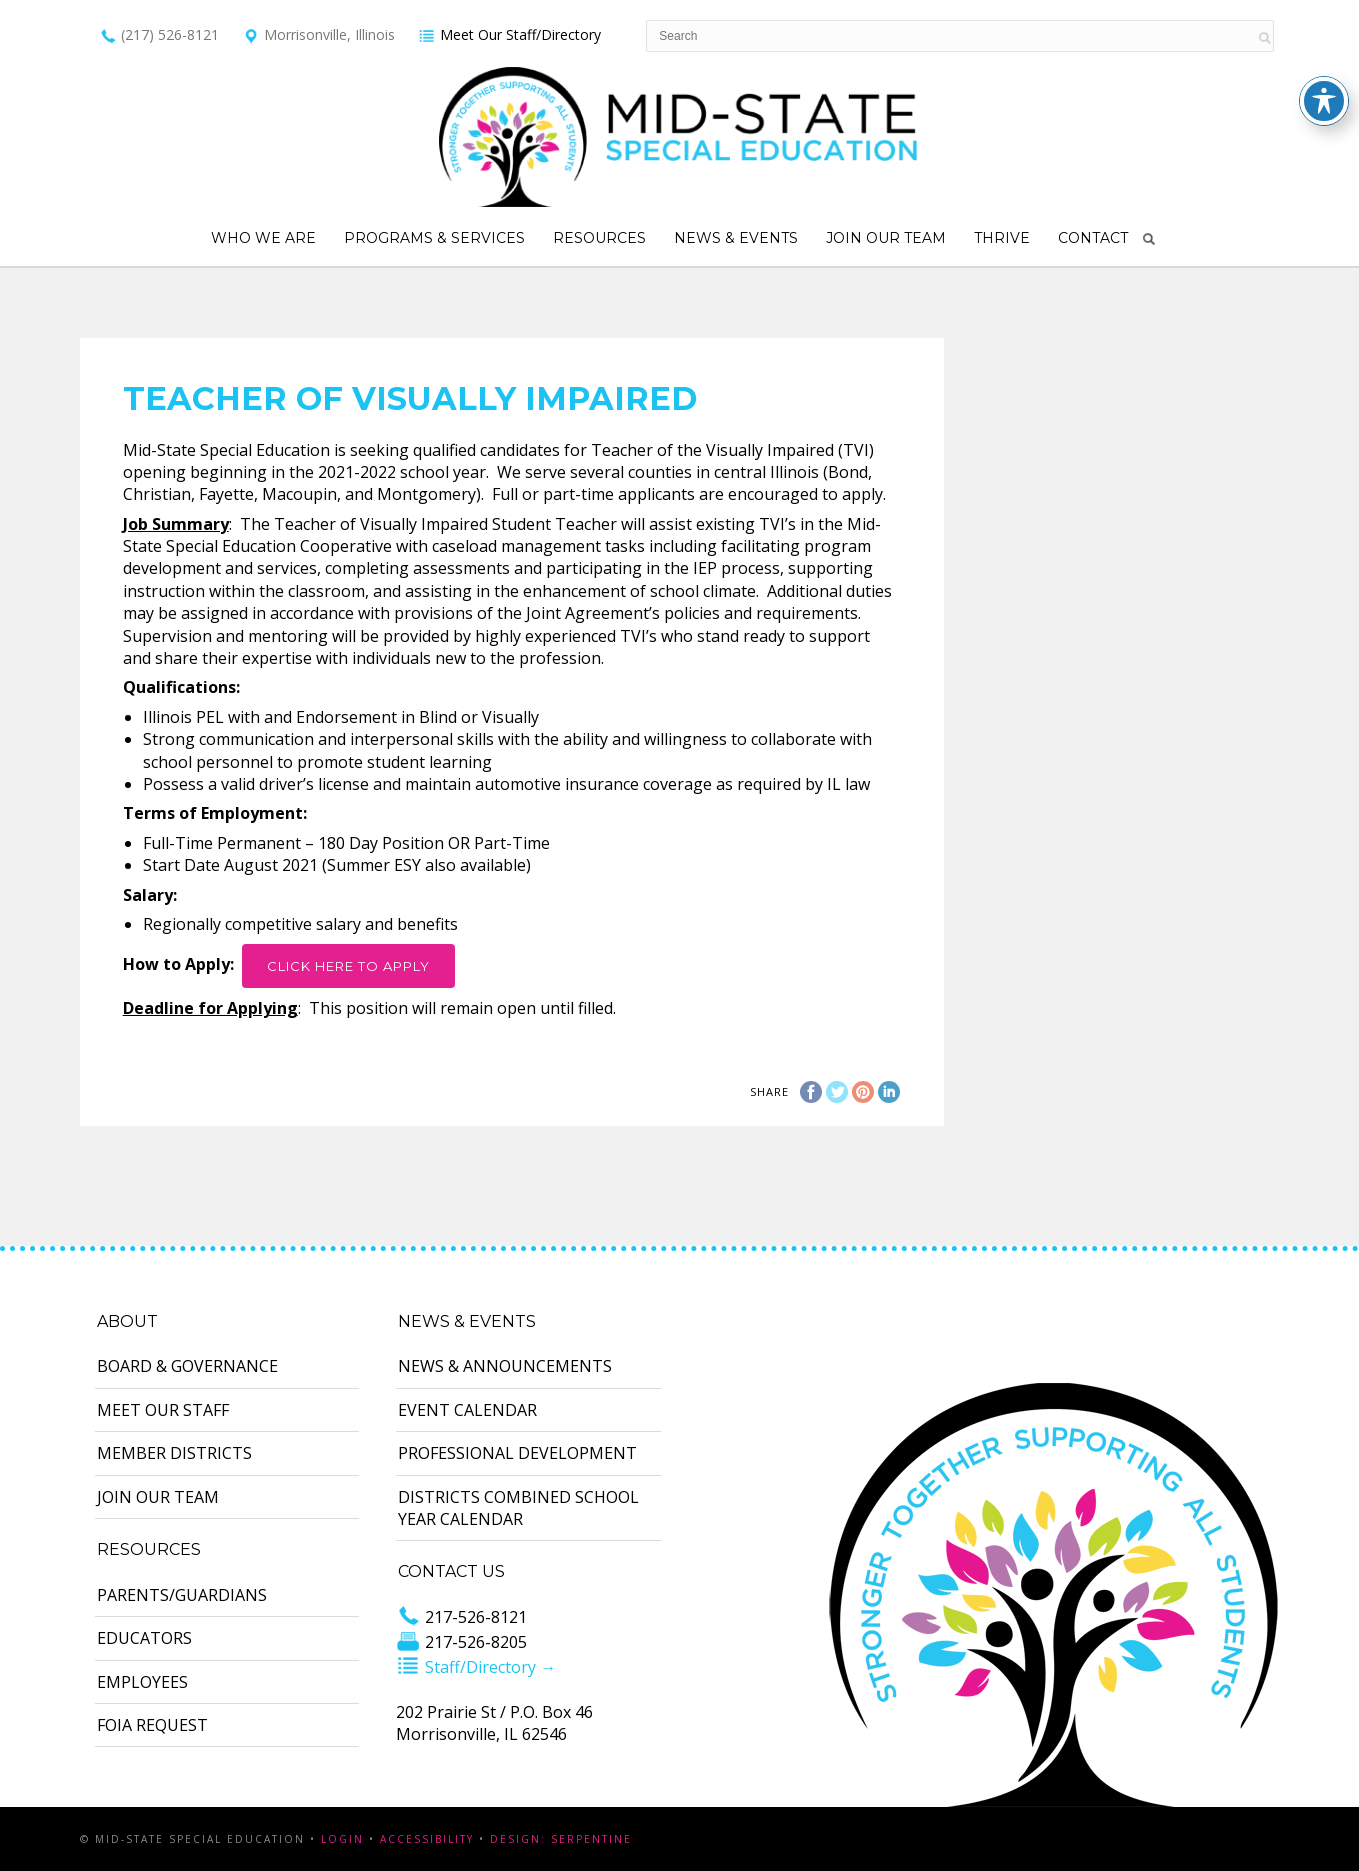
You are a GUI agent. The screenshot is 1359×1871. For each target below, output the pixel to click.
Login (342, 1839)
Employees (142, 1682)
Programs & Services (434, 238)
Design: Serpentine (561, 1839)
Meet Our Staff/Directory (509, 34)
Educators (144, 1638)
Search (1149, 239)
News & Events (736, 238)
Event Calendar (467, 1410)
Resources (599, 238)
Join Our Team (886, 238)
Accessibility (427, 1839)
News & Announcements (505, 1366)
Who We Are (263, 238)
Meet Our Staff (163, 1410)
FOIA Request (152, 1725)
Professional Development (517, 1453)
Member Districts (174, 1453)
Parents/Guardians (182, 1595)
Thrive (1002, 238)
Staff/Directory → (476, 1667)
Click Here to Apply (348, 966)
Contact (1093, 238)
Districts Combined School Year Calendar (518, 1508)
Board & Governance (187, 1366)
